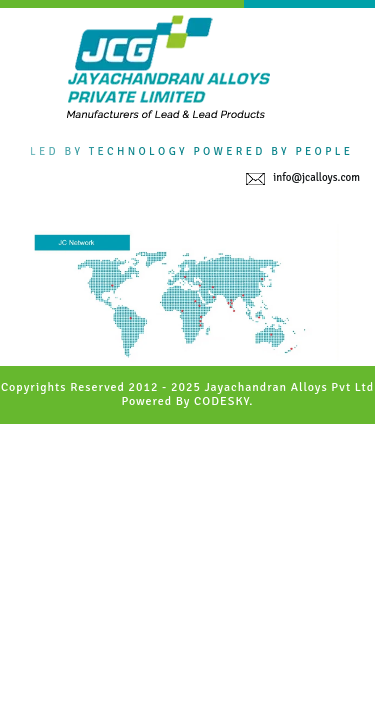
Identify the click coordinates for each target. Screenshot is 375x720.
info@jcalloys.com (316, 177)
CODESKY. (223, 401)
